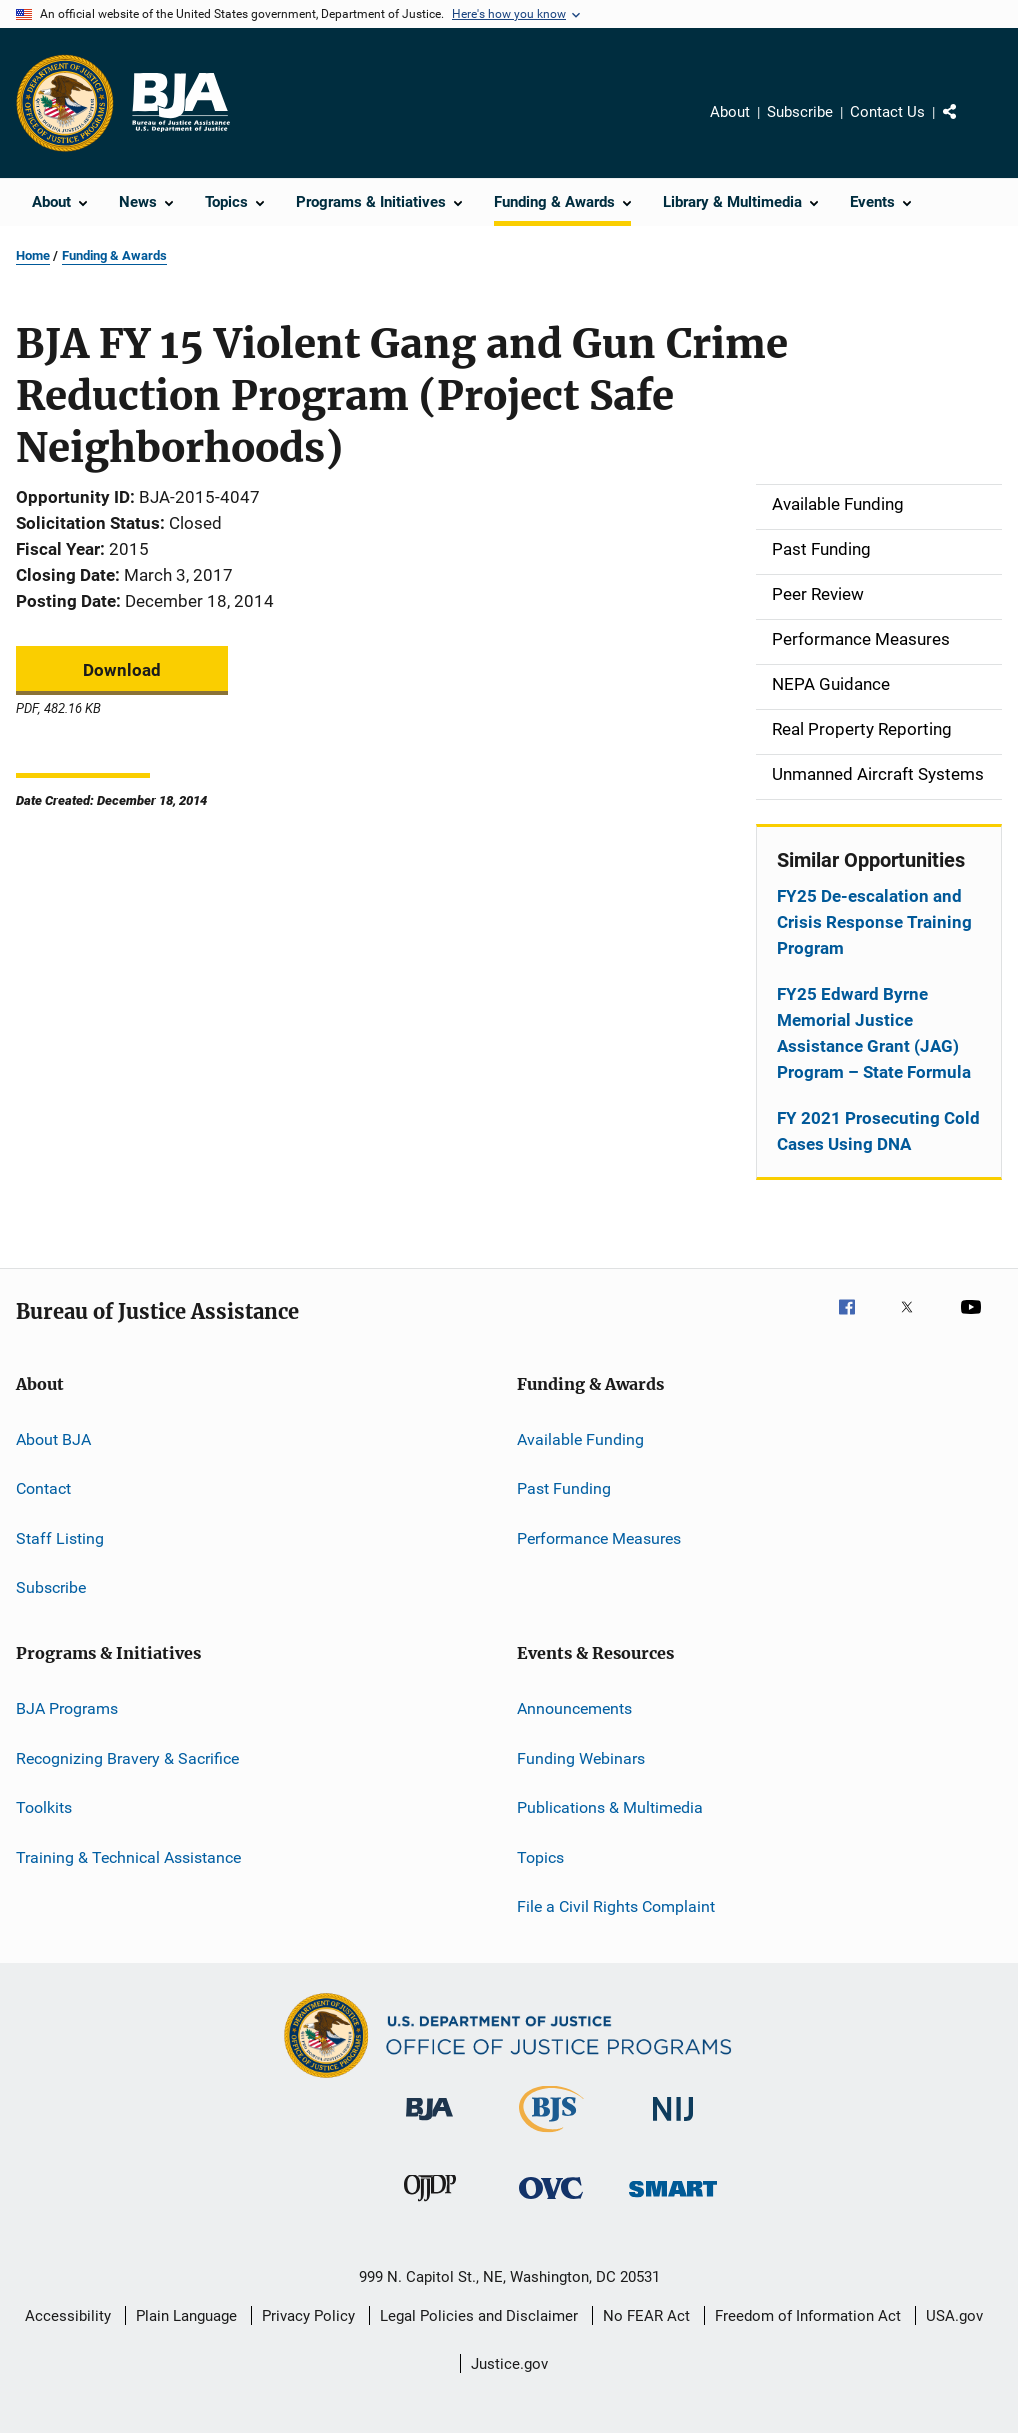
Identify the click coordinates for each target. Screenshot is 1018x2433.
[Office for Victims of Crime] (551, 2202)
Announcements (574, 1708)
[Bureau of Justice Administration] (429, 2124)
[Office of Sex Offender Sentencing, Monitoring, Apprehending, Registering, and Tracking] (673, 2200)
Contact (43, 1488)
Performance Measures (599, 1538)
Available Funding (580, 1439)
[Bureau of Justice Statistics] (551, 2136)
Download (122, 670)
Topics (540, 1856)
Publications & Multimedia (610, 1807)
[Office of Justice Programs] (65, 103)
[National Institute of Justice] (673, 2124)
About (730, 112)
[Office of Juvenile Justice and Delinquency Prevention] (430, 2205)
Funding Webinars (581, 1758)
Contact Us (887, 112)
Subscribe (800, 112)
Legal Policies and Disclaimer (479, 2316)
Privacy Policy (308, 2316)
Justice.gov (509, 2364)
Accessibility (68, 2316)
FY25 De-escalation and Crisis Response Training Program (874, 922)
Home (33, 255)
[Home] (180, 103)
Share (966, 126)
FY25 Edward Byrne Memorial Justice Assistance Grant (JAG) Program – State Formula (874, 1033)
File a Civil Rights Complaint (616, 1906)
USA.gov (954, 2316)
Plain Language (186, 2316)
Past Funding (564, 1488)
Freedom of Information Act (808, 2316)
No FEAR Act (646, 2316)
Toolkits (44, 1807)
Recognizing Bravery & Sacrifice (127, 1758)
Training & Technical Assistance (128, 1856)
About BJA (53, 1439)
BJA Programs (67, 1708)
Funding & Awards (114, 255)
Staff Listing (60, 1538)
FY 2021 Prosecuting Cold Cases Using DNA (878, 1131)
